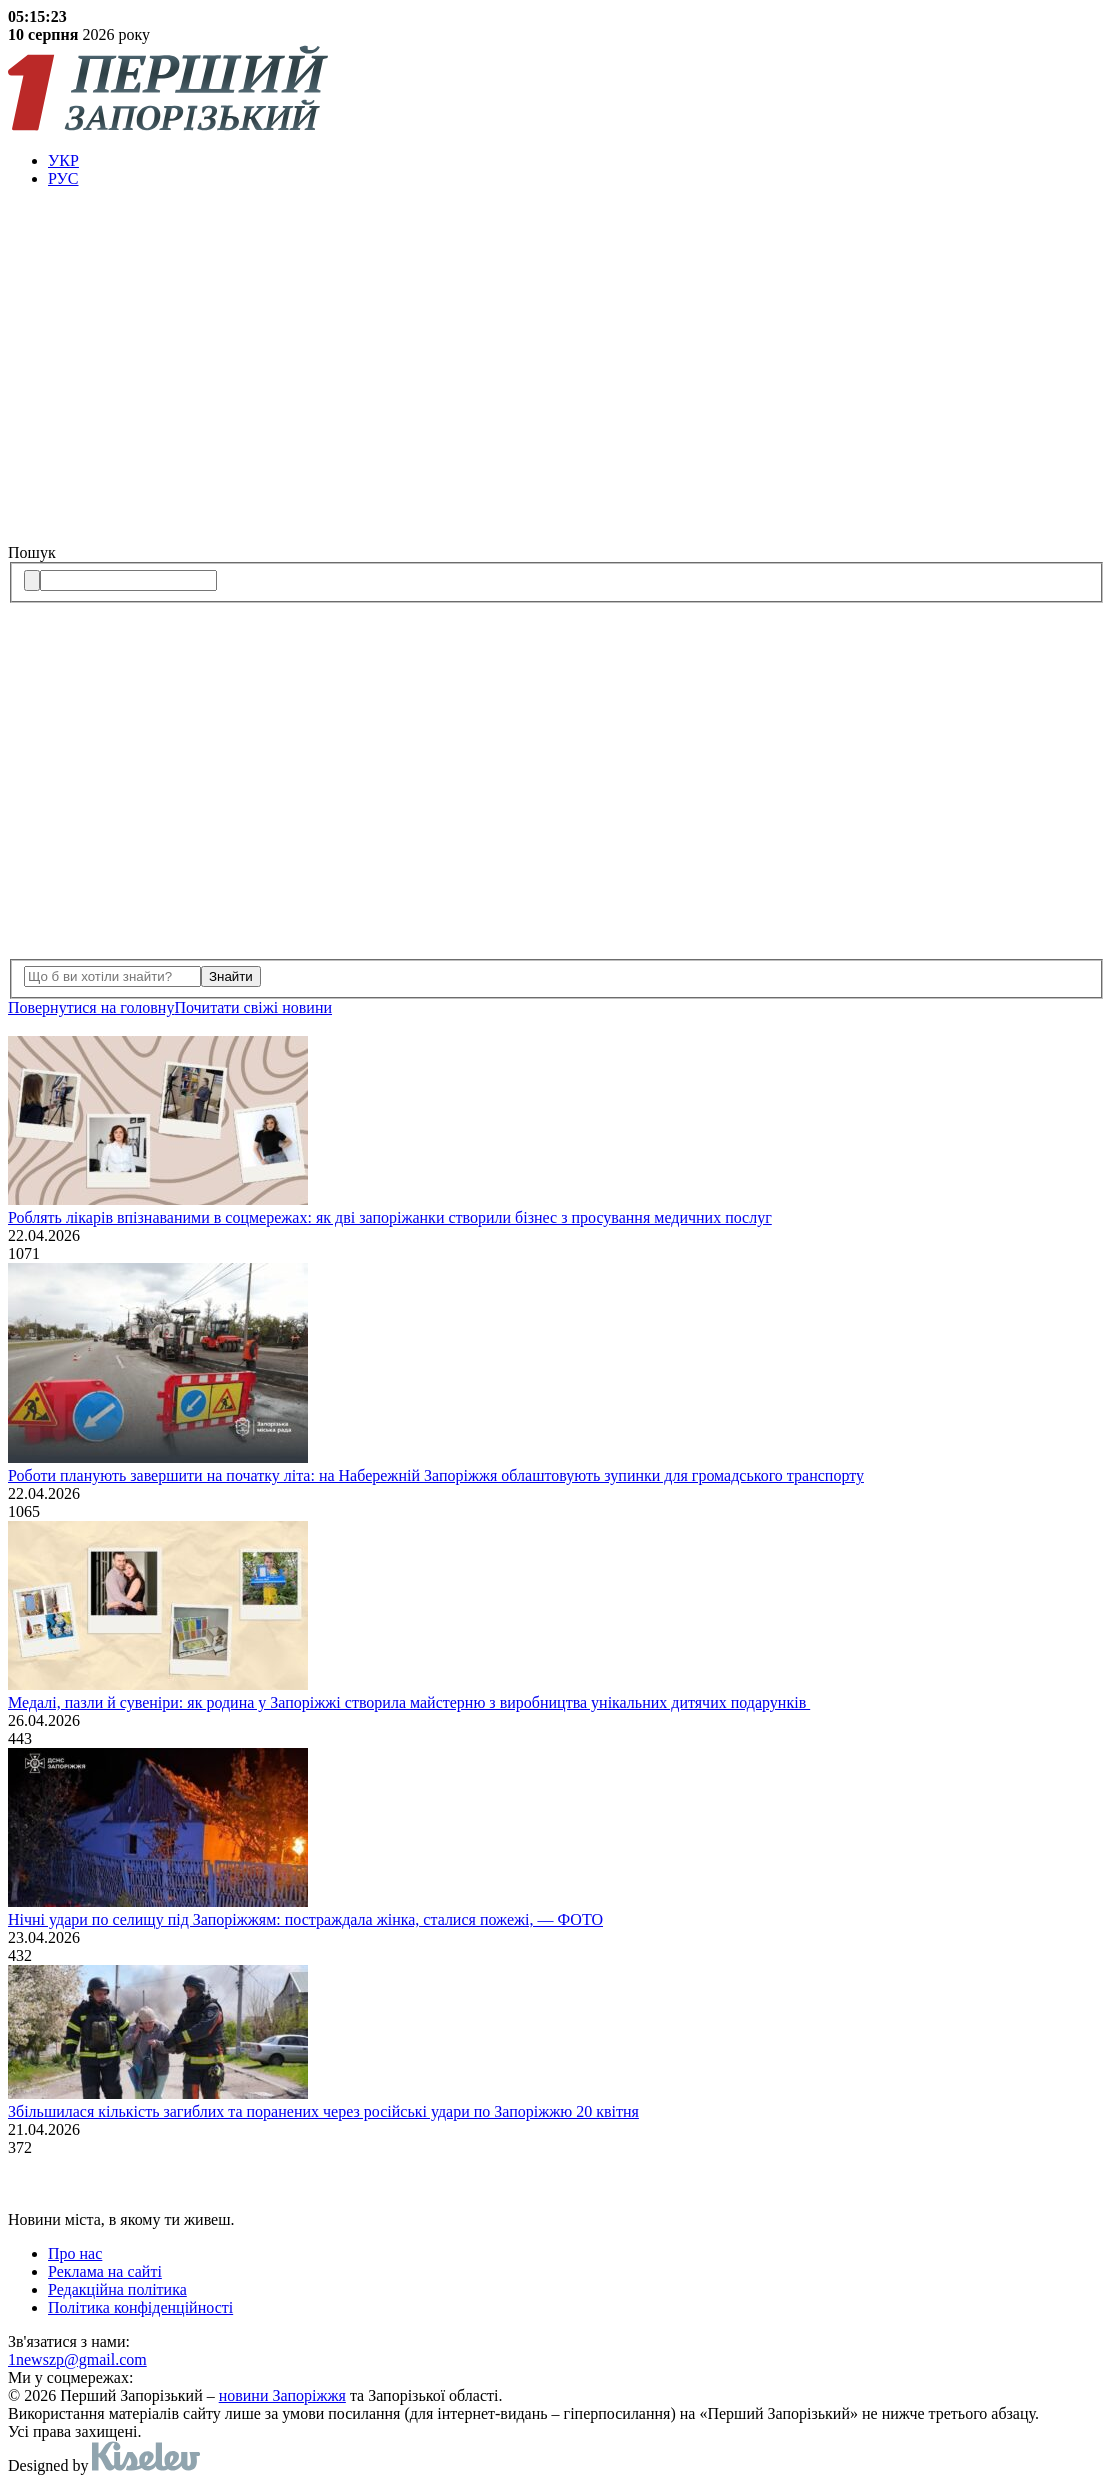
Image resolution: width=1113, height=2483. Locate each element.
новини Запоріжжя (282, 2395)
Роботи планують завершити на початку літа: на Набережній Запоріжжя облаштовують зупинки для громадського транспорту (436, 1475)
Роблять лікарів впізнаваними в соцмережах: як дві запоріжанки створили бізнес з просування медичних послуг (390, 1217)
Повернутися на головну (91, 1007)
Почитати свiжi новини (253, 1007)
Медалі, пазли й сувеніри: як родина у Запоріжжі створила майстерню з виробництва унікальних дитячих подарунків (409, 1702)
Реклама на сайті (105, 2271)
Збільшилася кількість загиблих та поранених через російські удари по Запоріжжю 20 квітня (323, 2111)
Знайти (231, 976)
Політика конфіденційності (140, 2307)
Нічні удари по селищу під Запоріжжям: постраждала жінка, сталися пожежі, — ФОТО (305, 1919)
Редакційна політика (117, 2289)
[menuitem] (576, 161)
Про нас (75, 2253)
